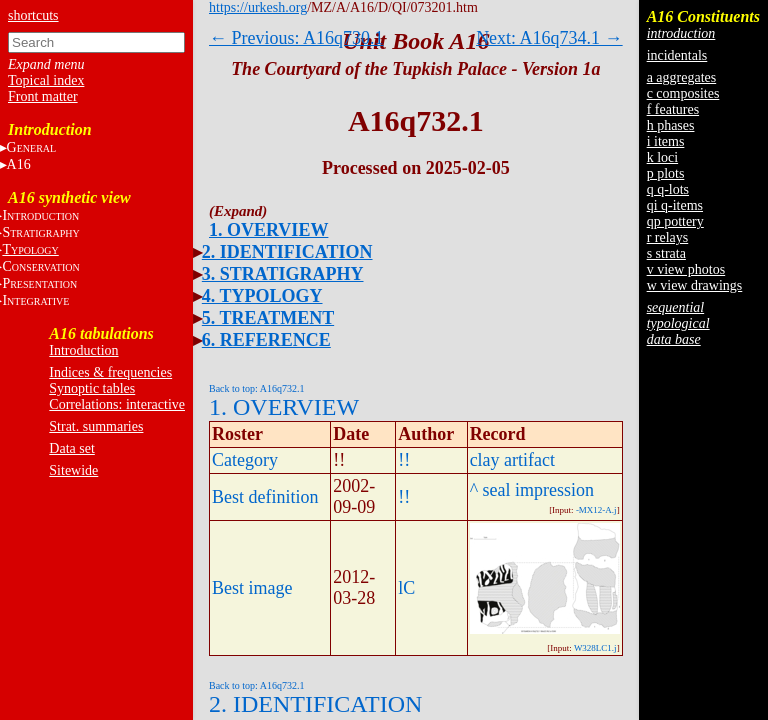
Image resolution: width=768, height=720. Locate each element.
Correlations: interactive (117, 404)
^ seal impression (532, 490)
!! (404, 460)
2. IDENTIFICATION (287, 252)
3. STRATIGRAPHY (283, 274)
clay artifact (512, 460)
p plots (666, 173)
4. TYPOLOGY (262, 296)
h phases (671, 125)
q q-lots (668, 189)
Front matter (43, 96)
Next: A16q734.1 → (549, 38)
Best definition (265, 497)
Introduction (83, 350)
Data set (71, 448)
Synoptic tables (92, 388)
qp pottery (675, 221)
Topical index (46, 80)
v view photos (686, 269)
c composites (683, 93)
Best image (252, 588)
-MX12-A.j (596, 510)
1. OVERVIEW (268, 230)
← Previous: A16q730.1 (296, 38)
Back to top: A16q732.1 (257, 388)
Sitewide (73, 470)
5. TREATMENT (268, 318)
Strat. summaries (96, 426)
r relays (668, 237)
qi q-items (675, 205)
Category (245, 460)
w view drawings (695, 285)
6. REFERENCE (266, 340)
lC (406, 588)
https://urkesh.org (258, 7)
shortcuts (33, 15)
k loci (663, 157)
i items (666, 141)
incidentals (677, 55)
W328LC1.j (595, 648)
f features (673, 109)
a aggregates (682, 77)
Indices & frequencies (110, 372)
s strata (666, 253)
